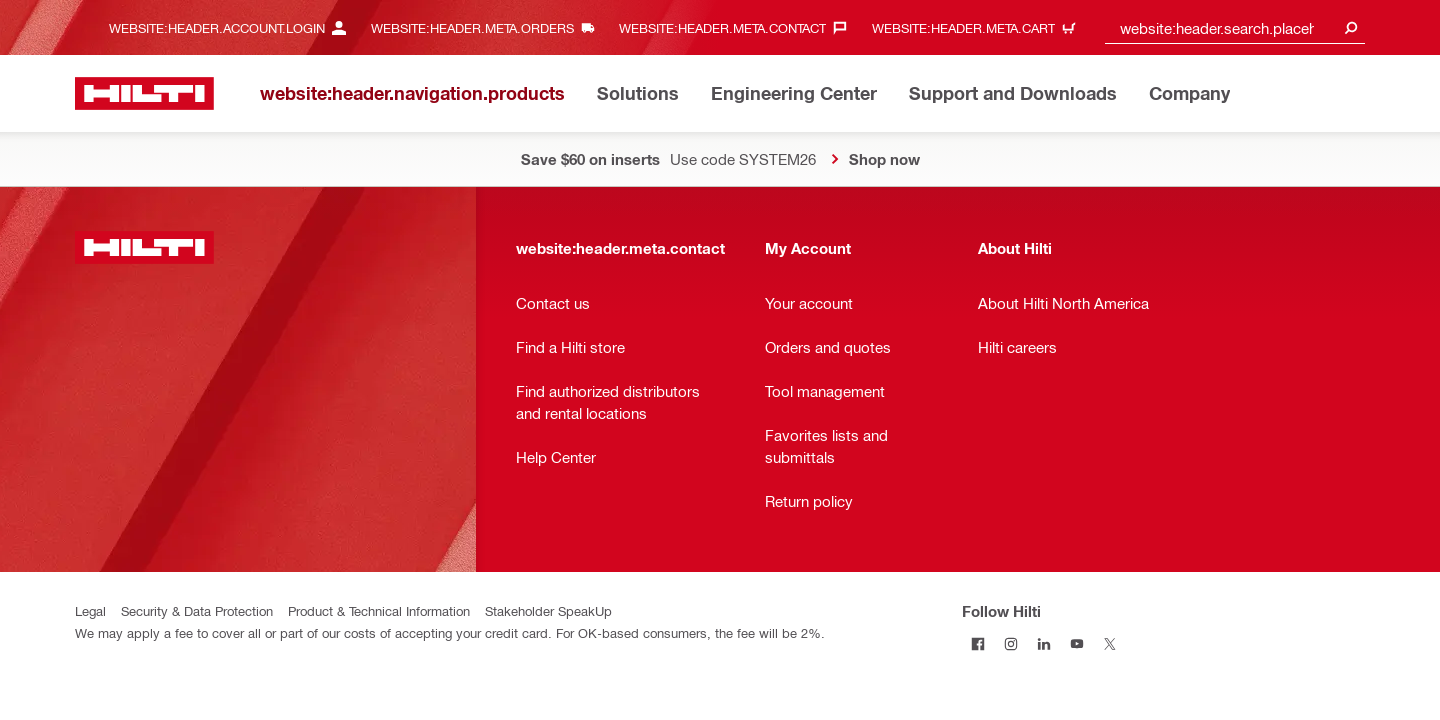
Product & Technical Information (379, 610)
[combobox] (1235, 27)
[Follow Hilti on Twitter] (1110, 643)
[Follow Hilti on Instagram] (1011, 643)
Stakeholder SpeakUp (548, 610)
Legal (90, 610)
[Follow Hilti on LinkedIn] (1044, 643)
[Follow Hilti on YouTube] (1077, 643)
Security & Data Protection (197, 610)
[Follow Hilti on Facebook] (978, 643)
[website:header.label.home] (144, 93)
